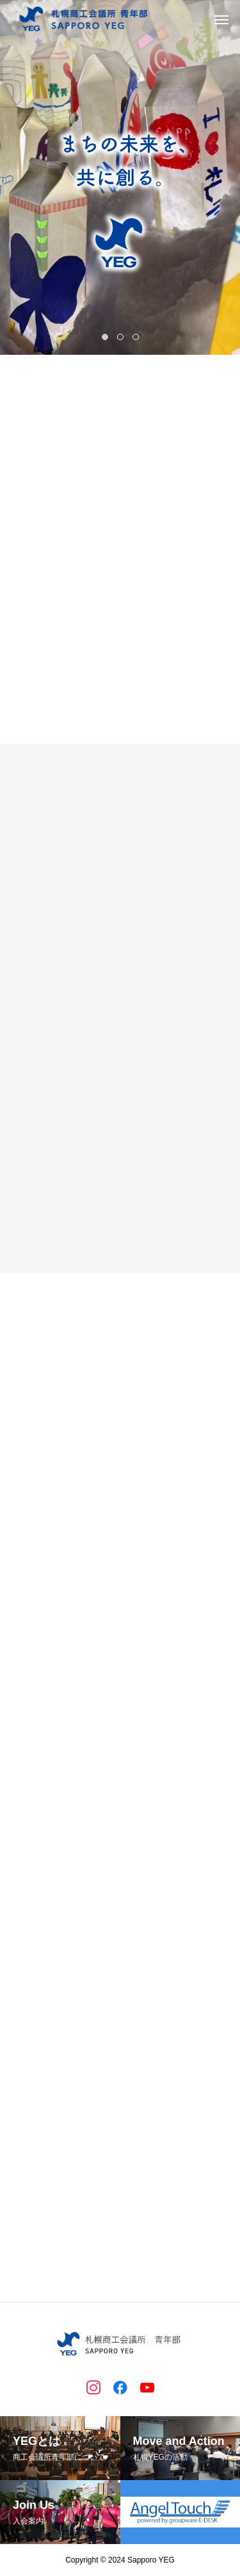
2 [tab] (121, 337)
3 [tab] (136, 337)
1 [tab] (106, 337)
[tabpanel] (120, 177)
